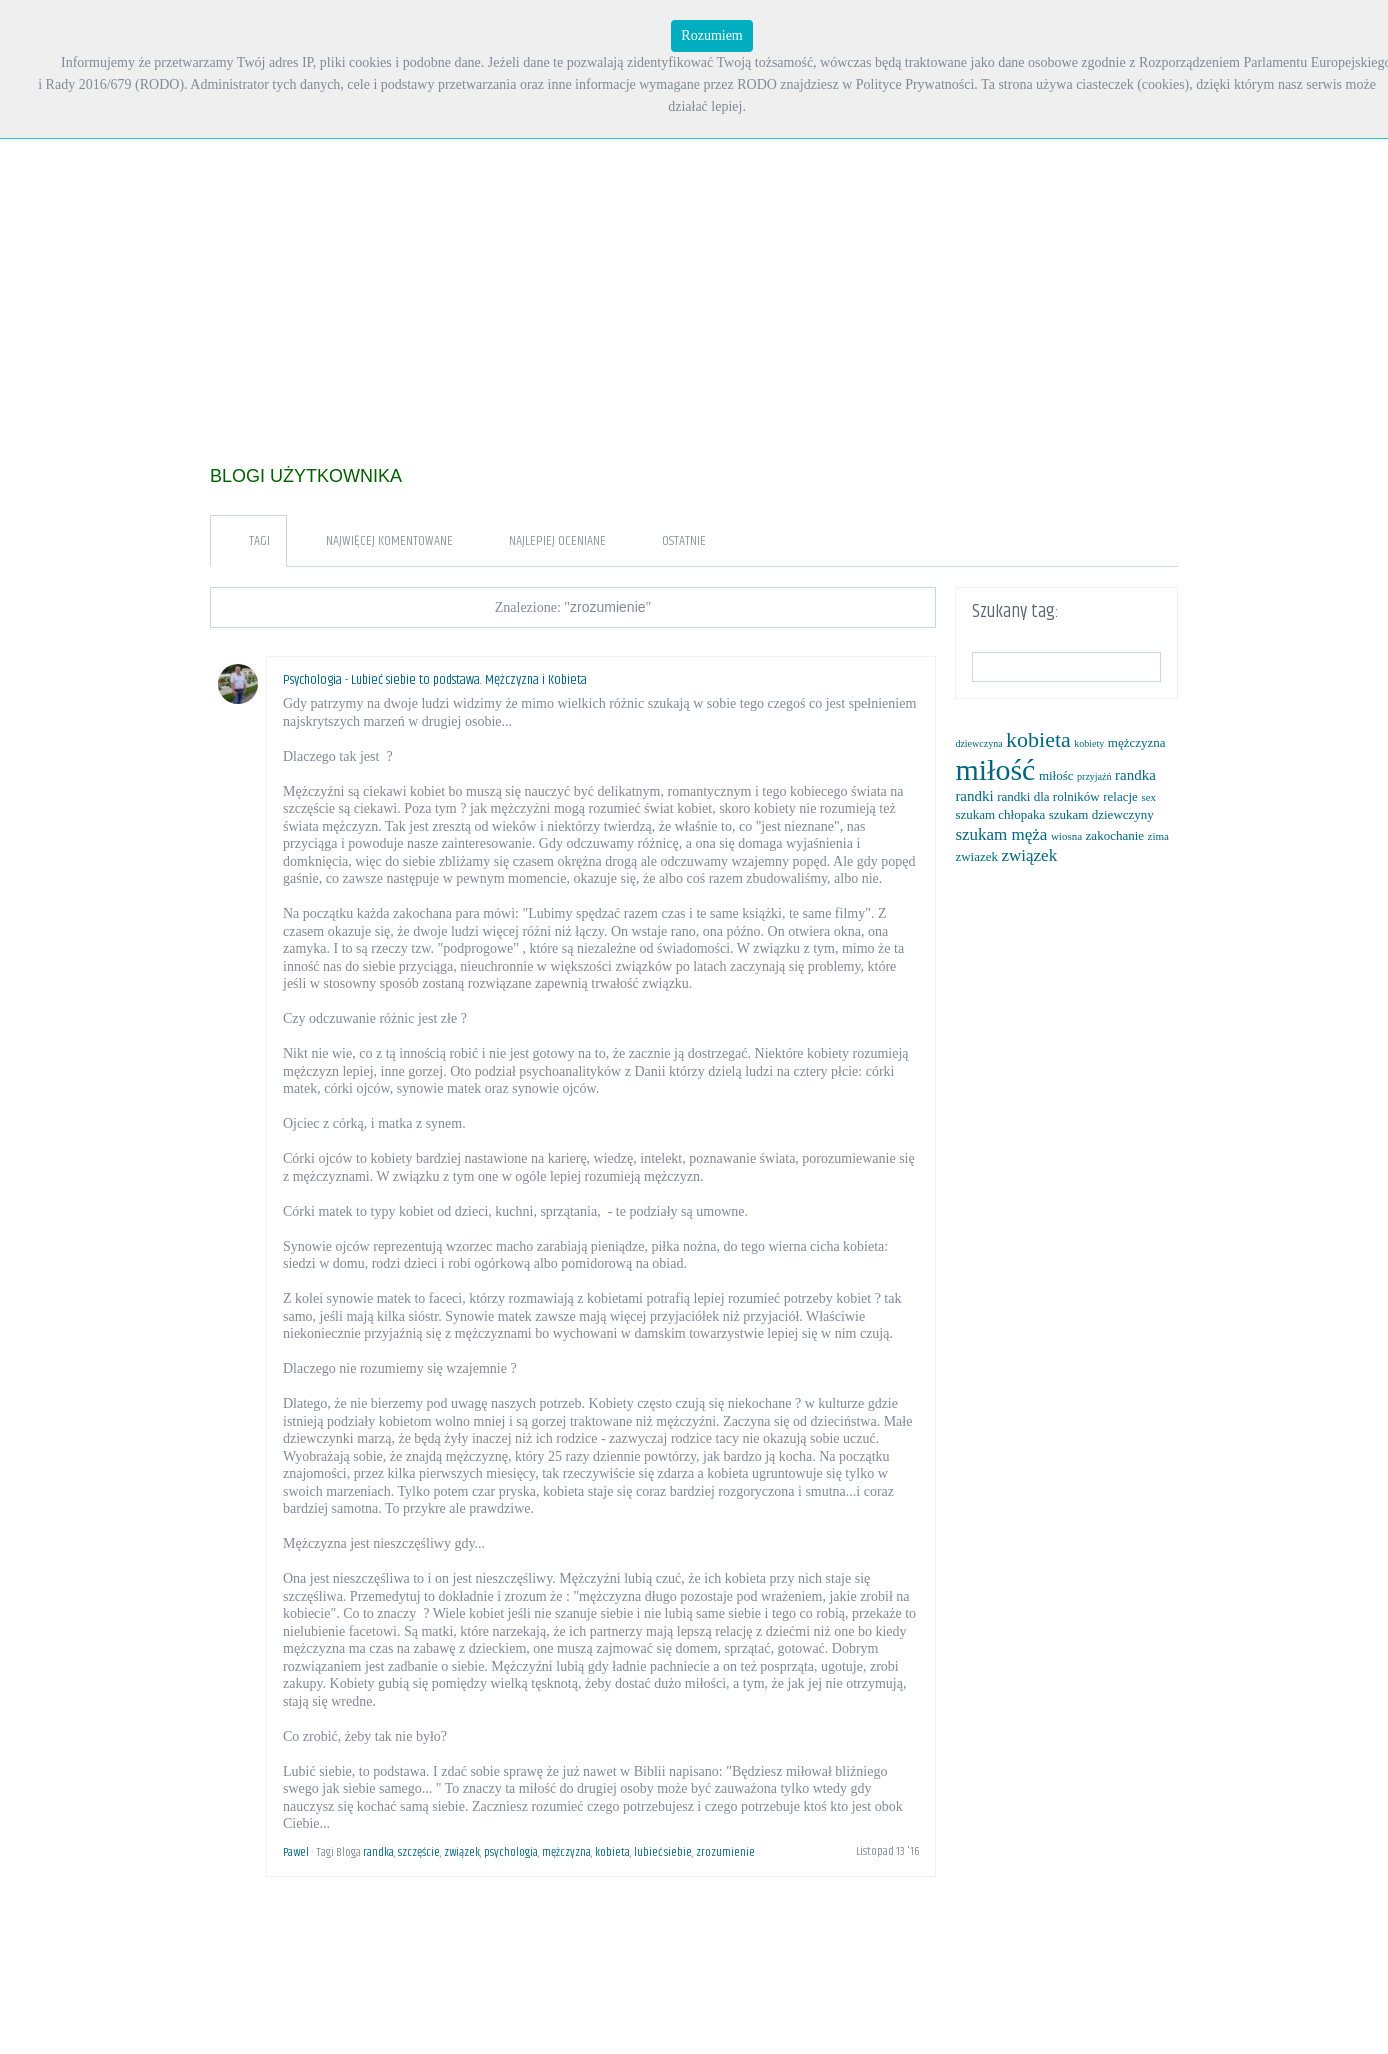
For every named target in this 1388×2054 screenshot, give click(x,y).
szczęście (419, 1852)
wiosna (1066, 836)
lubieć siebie (663, 1852)
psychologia (511, 1852)
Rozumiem (711, 35)
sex (1148, 797)
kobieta (612, 1852)
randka (378, 1852)
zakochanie (1115, 835)
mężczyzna (566, 1852)
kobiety (1089, 743)
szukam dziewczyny (1101, 814)
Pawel (296, 1852)
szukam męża (1001, 834)
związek (462, 1852)
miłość (995, 769)
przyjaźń (1094, 776)
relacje (1120, 796)
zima (1158, 836)
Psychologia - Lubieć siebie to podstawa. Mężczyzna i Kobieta (435, 680)
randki (974, 796)
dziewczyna (978, 743)
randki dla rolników (1048, 796)
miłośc (1056, 775)
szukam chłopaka (1000, 814)
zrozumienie (725, 1852)
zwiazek (976, 856)
